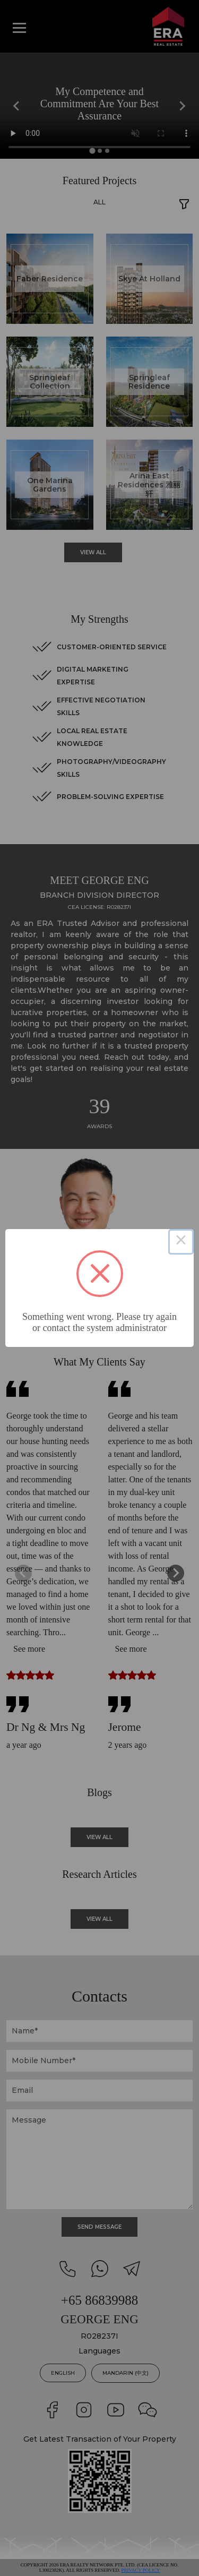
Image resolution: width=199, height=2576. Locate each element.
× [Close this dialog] (181, 1242)
